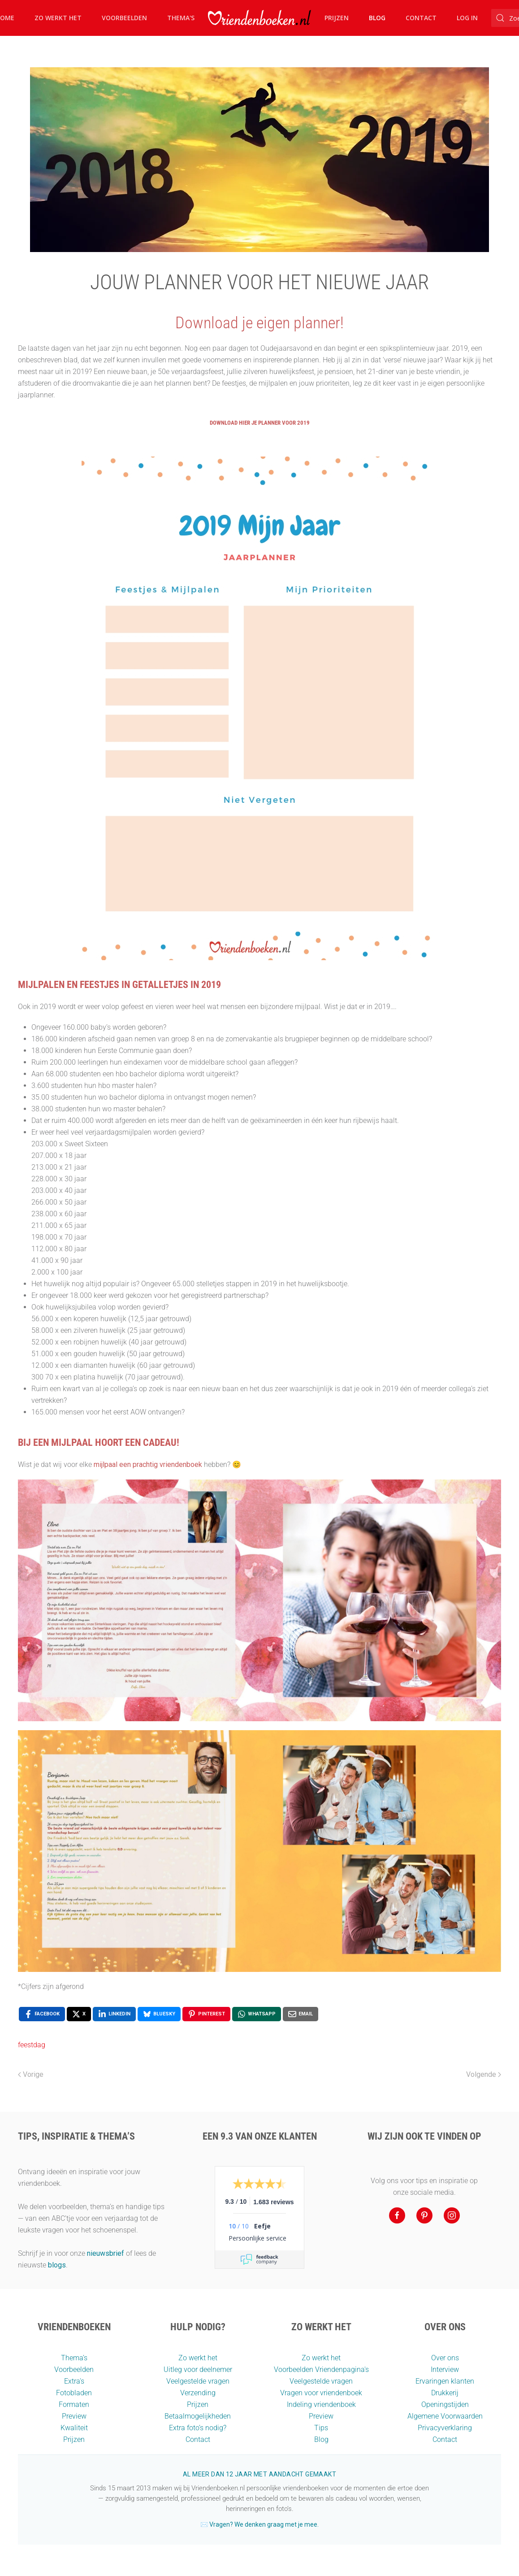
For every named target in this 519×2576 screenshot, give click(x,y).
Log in (467, 17)
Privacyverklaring (445, 2428)
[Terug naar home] (259, 18)
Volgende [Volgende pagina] (483, 2074)
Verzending (198, 2393)
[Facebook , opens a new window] (42, 2014)
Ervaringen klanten (444, 2381)
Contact (421, 17)
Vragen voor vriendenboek (321, 2393)
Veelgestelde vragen (197, 2381)
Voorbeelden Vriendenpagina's (321, 2369)
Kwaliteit (74, 2428)
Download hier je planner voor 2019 (260, 422)
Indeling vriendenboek (321, 2404)
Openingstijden (445, 2404)
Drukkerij (444, 2393)
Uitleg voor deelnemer (198, 2369)
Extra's (74, 2381)
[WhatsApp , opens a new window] (256, 2014)
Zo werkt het (58, 17)
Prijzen (336, 17)
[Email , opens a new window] (300, 2014)
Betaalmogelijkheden (197, 2416)
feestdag (31, 2045)
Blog (377, 17)
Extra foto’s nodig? (197, 2428)
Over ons (445, 2358)
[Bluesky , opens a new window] (159, 2014)
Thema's (181, 17)
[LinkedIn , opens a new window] (114, 2014)
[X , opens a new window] (79, 2014)
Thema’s (74, 2358)
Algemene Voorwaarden (445, 2416)
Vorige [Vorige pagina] (30, 2074)
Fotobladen (74, 2393)
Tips (321, 2428)
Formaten (74, 2404)
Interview (445, 2369)
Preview (74, 2416)
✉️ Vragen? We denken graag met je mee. (259, 2524)
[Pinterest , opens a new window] (206, 2014)
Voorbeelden (124, 17)
